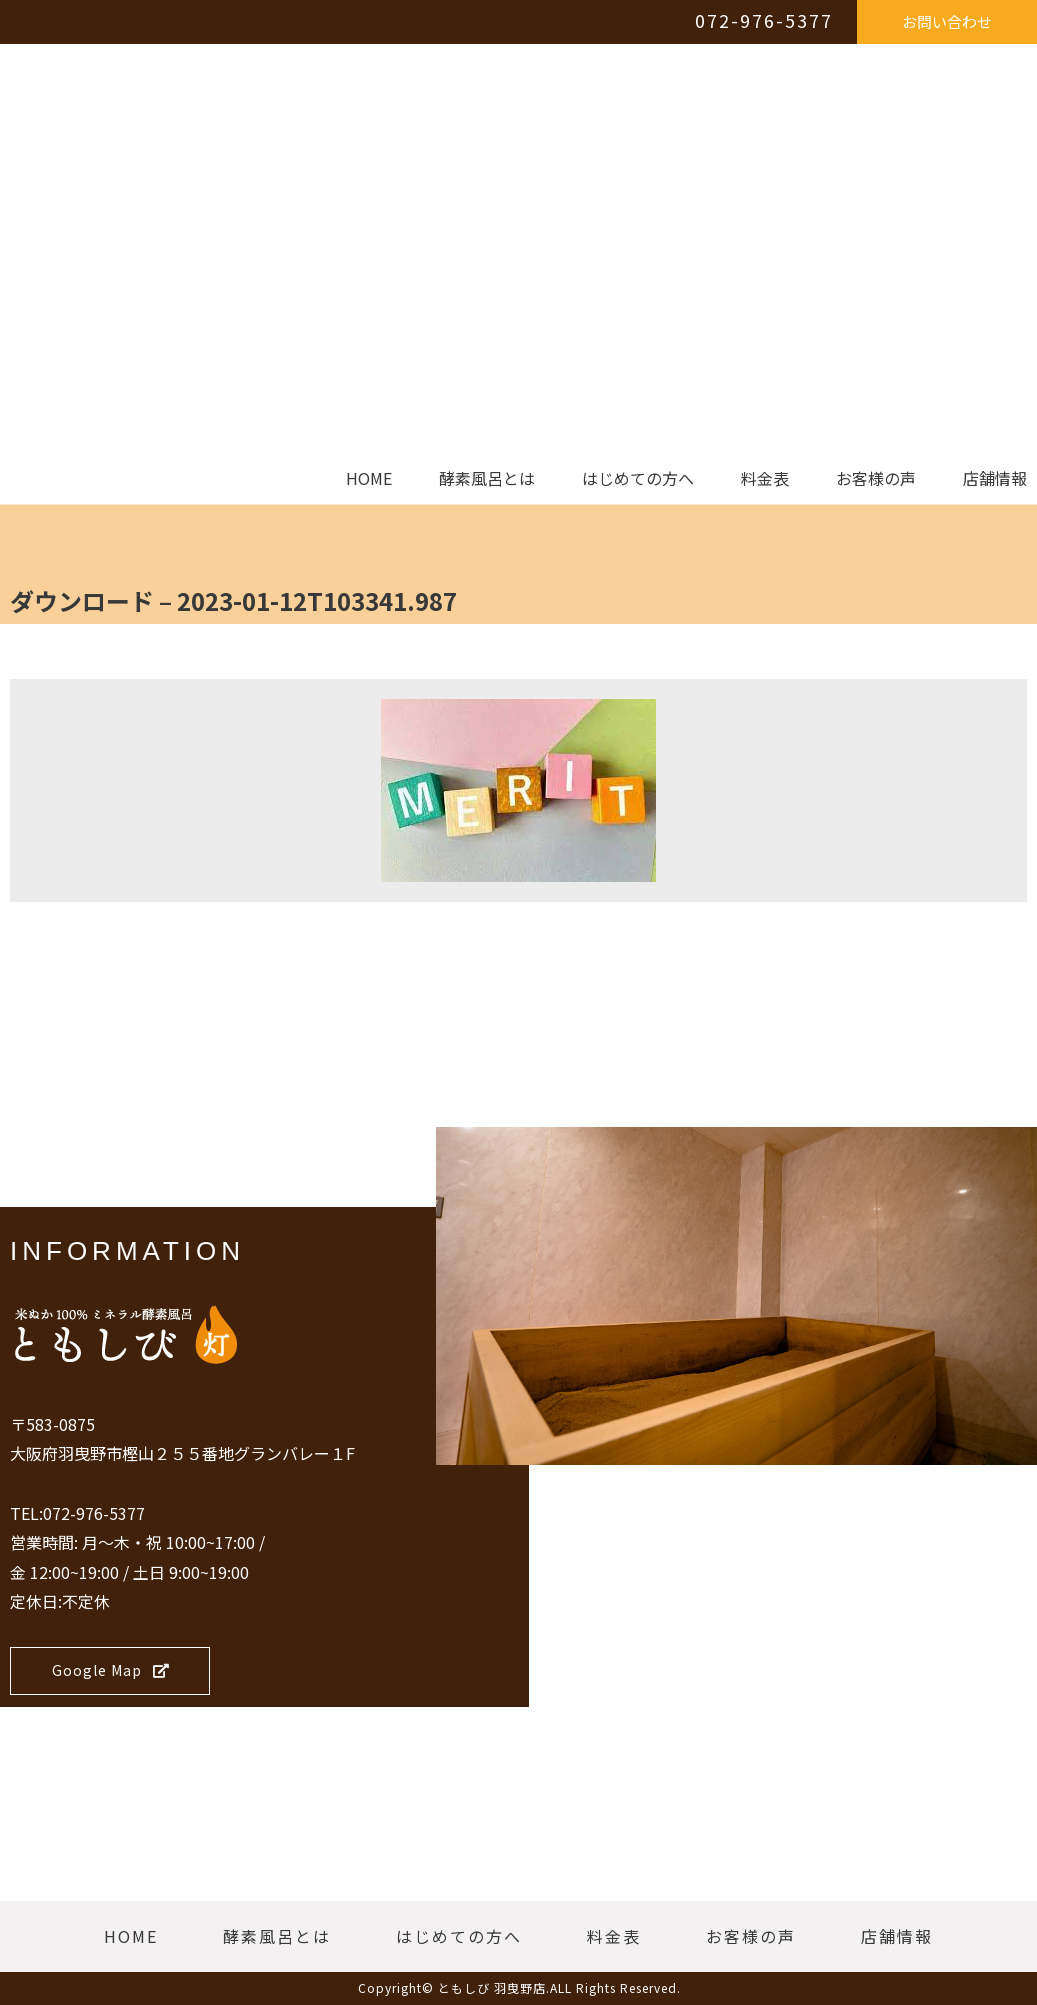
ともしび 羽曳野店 (492, 1987)
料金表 (765, 479)
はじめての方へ (638, 479)
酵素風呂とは (487, 479)
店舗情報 (995, 479)
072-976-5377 (764, 20)
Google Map (111, 1670)
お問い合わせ (947, 21)
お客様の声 (876, 479)
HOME (369, 479)
